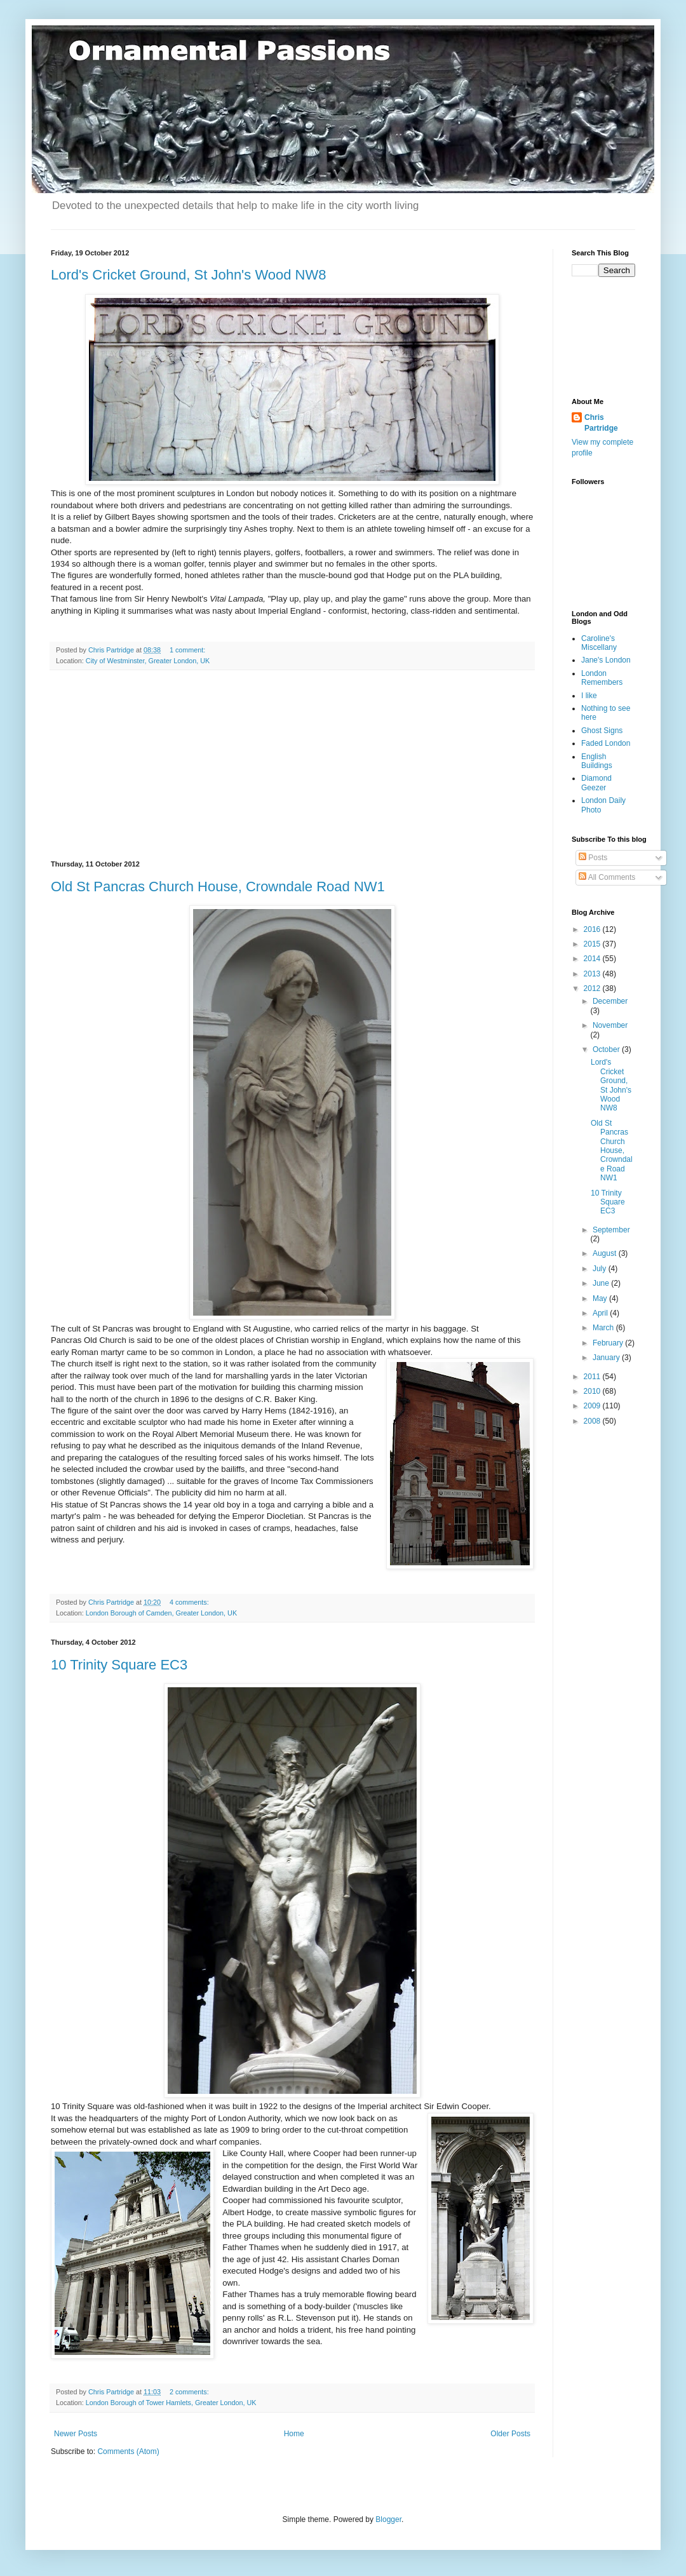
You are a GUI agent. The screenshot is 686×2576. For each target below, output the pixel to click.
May (601, 1298)
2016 (593, 929)
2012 (593, 988)
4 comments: (190, 1602)
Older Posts (510, 2433)
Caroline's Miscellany (599, 643)
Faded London (605, 743)
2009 (593, 1405)
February (609, 1343)
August (606, 1253)
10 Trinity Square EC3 (119, 1665)
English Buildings (596, 761)
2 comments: (190, 2392)
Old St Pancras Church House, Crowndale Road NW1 (218, 886)
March (604, 1327)
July (601, 1268)
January (607, 1357)
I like (589, 695)
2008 (593, 1421)
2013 (593, 973)
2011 (593, 1376)
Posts (593, 857)
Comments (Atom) (128, 2451)
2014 (593, 958)
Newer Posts (75, 2433)
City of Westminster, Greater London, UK (148, 660)
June (602, 1283)
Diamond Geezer (596, 783)
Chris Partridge (601, 423)
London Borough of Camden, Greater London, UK (161, 1613)
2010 (593, 1391)
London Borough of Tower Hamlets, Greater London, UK (171, 2402)
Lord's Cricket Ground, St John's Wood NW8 (188, 275)
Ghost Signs (601, 730)
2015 (593, 944)
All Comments (607, 877)
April (601, 1313)
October (607, 1049)
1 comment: (188, 650)
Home (294, 2433)
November (610, 1025)
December (610, 1001)
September (611, 1229)
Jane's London (606, 660)
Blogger (388, 2519)
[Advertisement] (292, 765)
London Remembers (601, 678)
